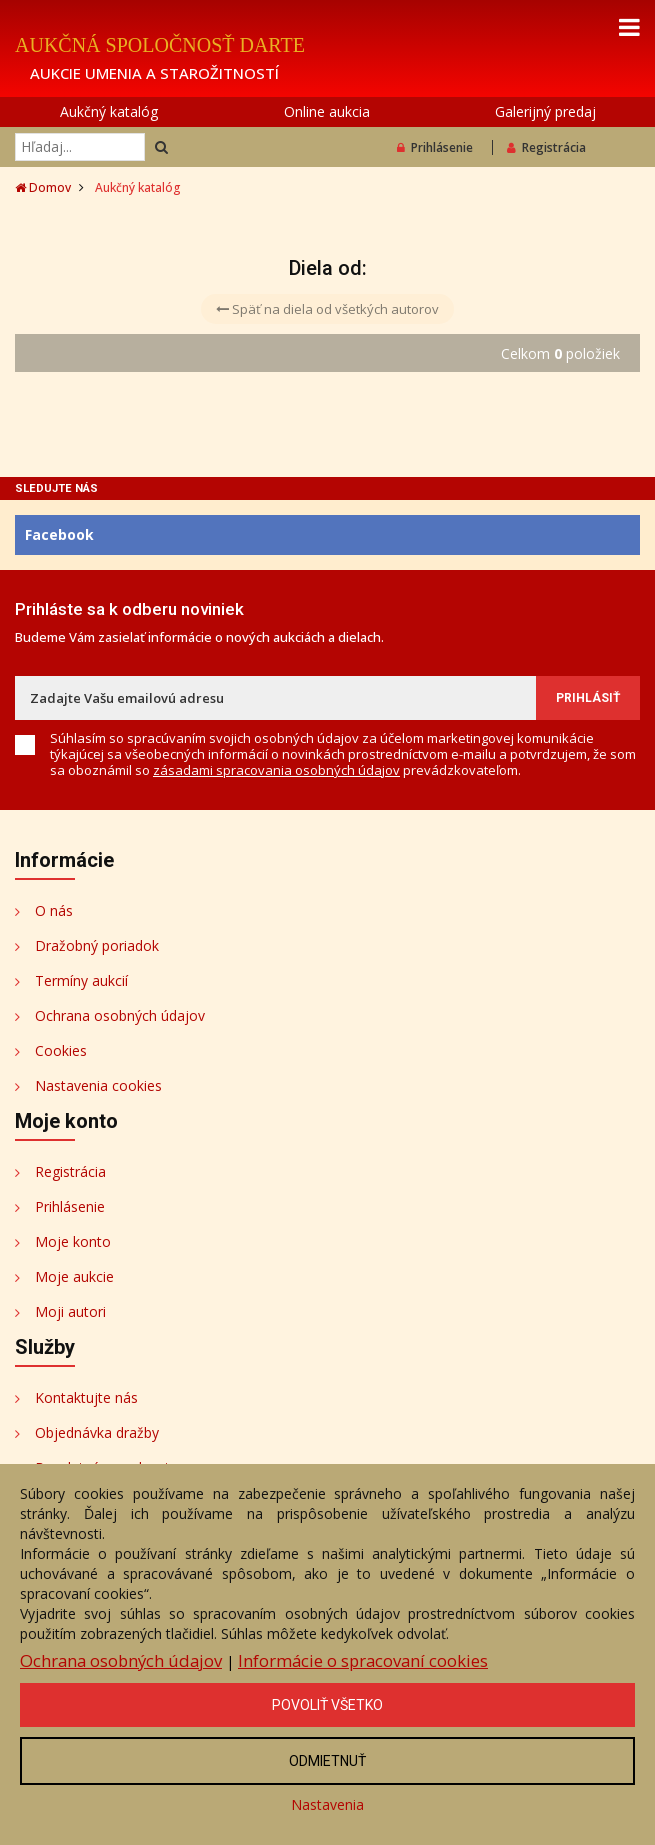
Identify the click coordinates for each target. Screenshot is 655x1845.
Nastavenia (327, 1804)
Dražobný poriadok (97, 945)
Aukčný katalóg (109, 111)
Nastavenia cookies (98, 1085)
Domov (43, 187)
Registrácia (546, 147)
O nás (54, 910)
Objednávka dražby (97, 1432)
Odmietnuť (327, 1761)
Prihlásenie (435, 147)
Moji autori (70, 1311)
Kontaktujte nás (86, 1397)
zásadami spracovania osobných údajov (276, 770)
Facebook (59, 534)
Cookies (61, 1050)
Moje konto (73, 1241)
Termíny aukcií (81, 980)
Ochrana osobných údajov (120, 1015)
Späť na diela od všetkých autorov (327, 309)
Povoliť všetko (327, 1705)
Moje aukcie (74, 1276)
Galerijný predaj (545, 111)
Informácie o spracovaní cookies (363, 1660)
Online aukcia (327, 111)
